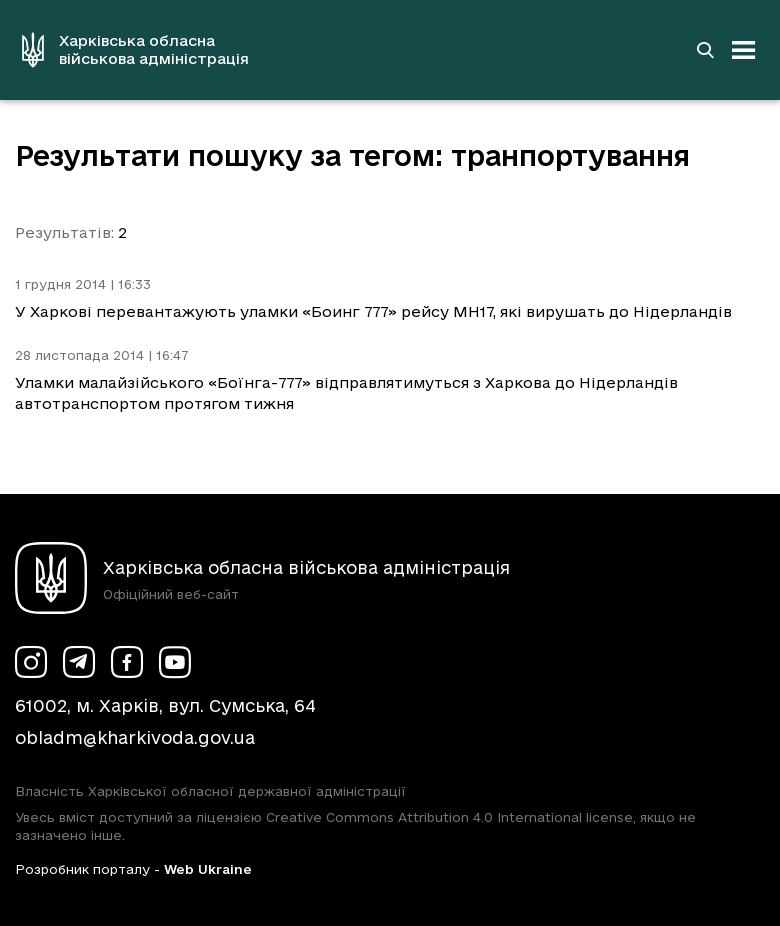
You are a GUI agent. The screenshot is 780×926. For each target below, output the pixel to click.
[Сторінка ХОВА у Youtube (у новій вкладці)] (175, 662)
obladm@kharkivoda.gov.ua (135, 737)
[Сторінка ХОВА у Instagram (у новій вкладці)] (31, 662)
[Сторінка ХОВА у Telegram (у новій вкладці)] (79, 662)
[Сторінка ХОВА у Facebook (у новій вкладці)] (127, 662)
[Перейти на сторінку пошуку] (705, 50)
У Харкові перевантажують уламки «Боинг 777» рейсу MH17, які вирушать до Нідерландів (373, 311)
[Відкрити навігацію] (744, 50)
